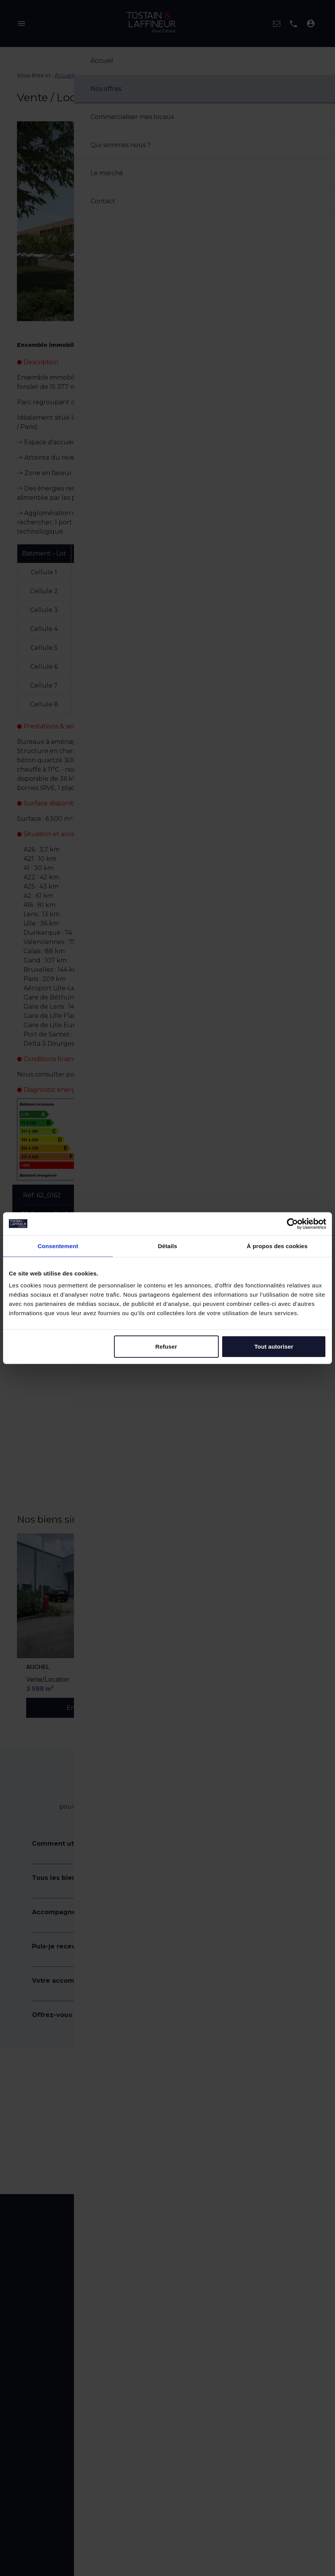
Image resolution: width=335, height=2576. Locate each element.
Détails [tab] (167, 1245)
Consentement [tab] (58, 1245)
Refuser (166, 1346)
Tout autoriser (273, 1346)
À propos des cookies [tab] (277, 1245)
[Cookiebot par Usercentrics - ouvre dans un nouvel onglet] (292, 1223)
